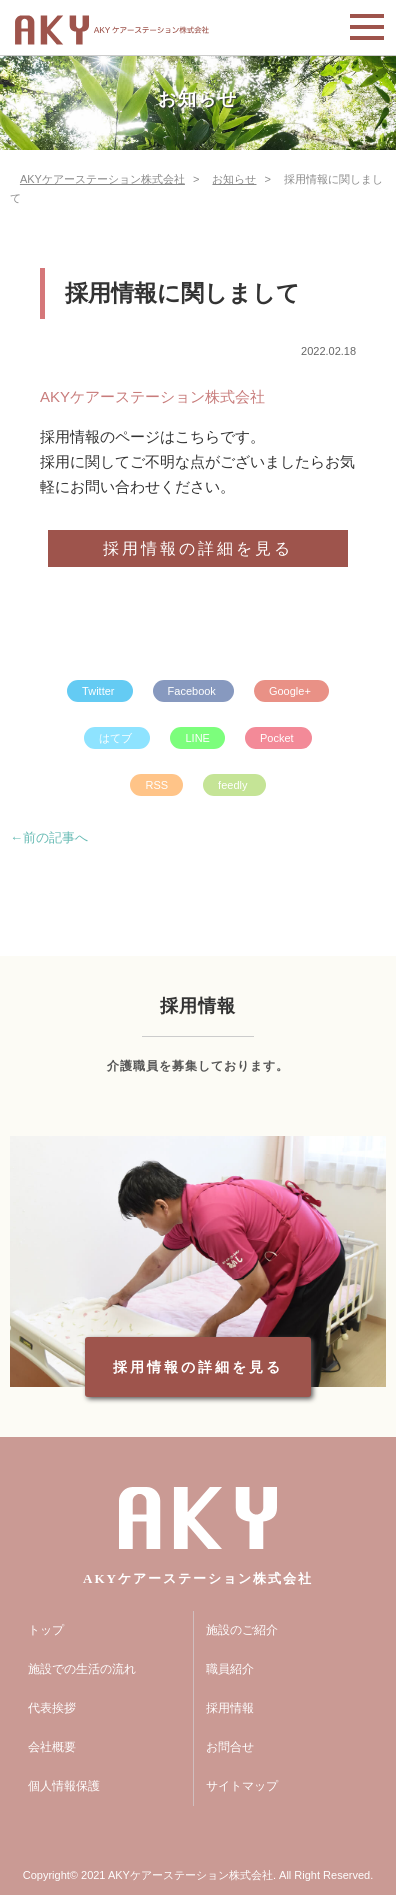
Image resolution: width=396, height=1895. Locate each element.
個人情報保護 (64, 1786)
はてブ (117, 738)
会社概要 (52, 1747)
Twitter (99, 691)
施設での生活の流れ (82, 1669)
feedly (234, 785)
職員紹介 (230, 1669)
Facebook (193, 691)
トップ (46, 1630)
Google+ (291, 691)
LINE (197, 738)
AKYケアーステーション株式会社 (152, 396)
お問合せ (230, 1747)
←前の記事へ (49, 837)
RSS (156, 785)
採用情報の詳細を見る (198, 548)
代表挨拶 (52, 1708)
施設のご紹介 (242, 1630)
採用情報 (230, 1708)
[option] (198, 1261)
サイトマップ (242, 1786)
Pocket (278, 738)
